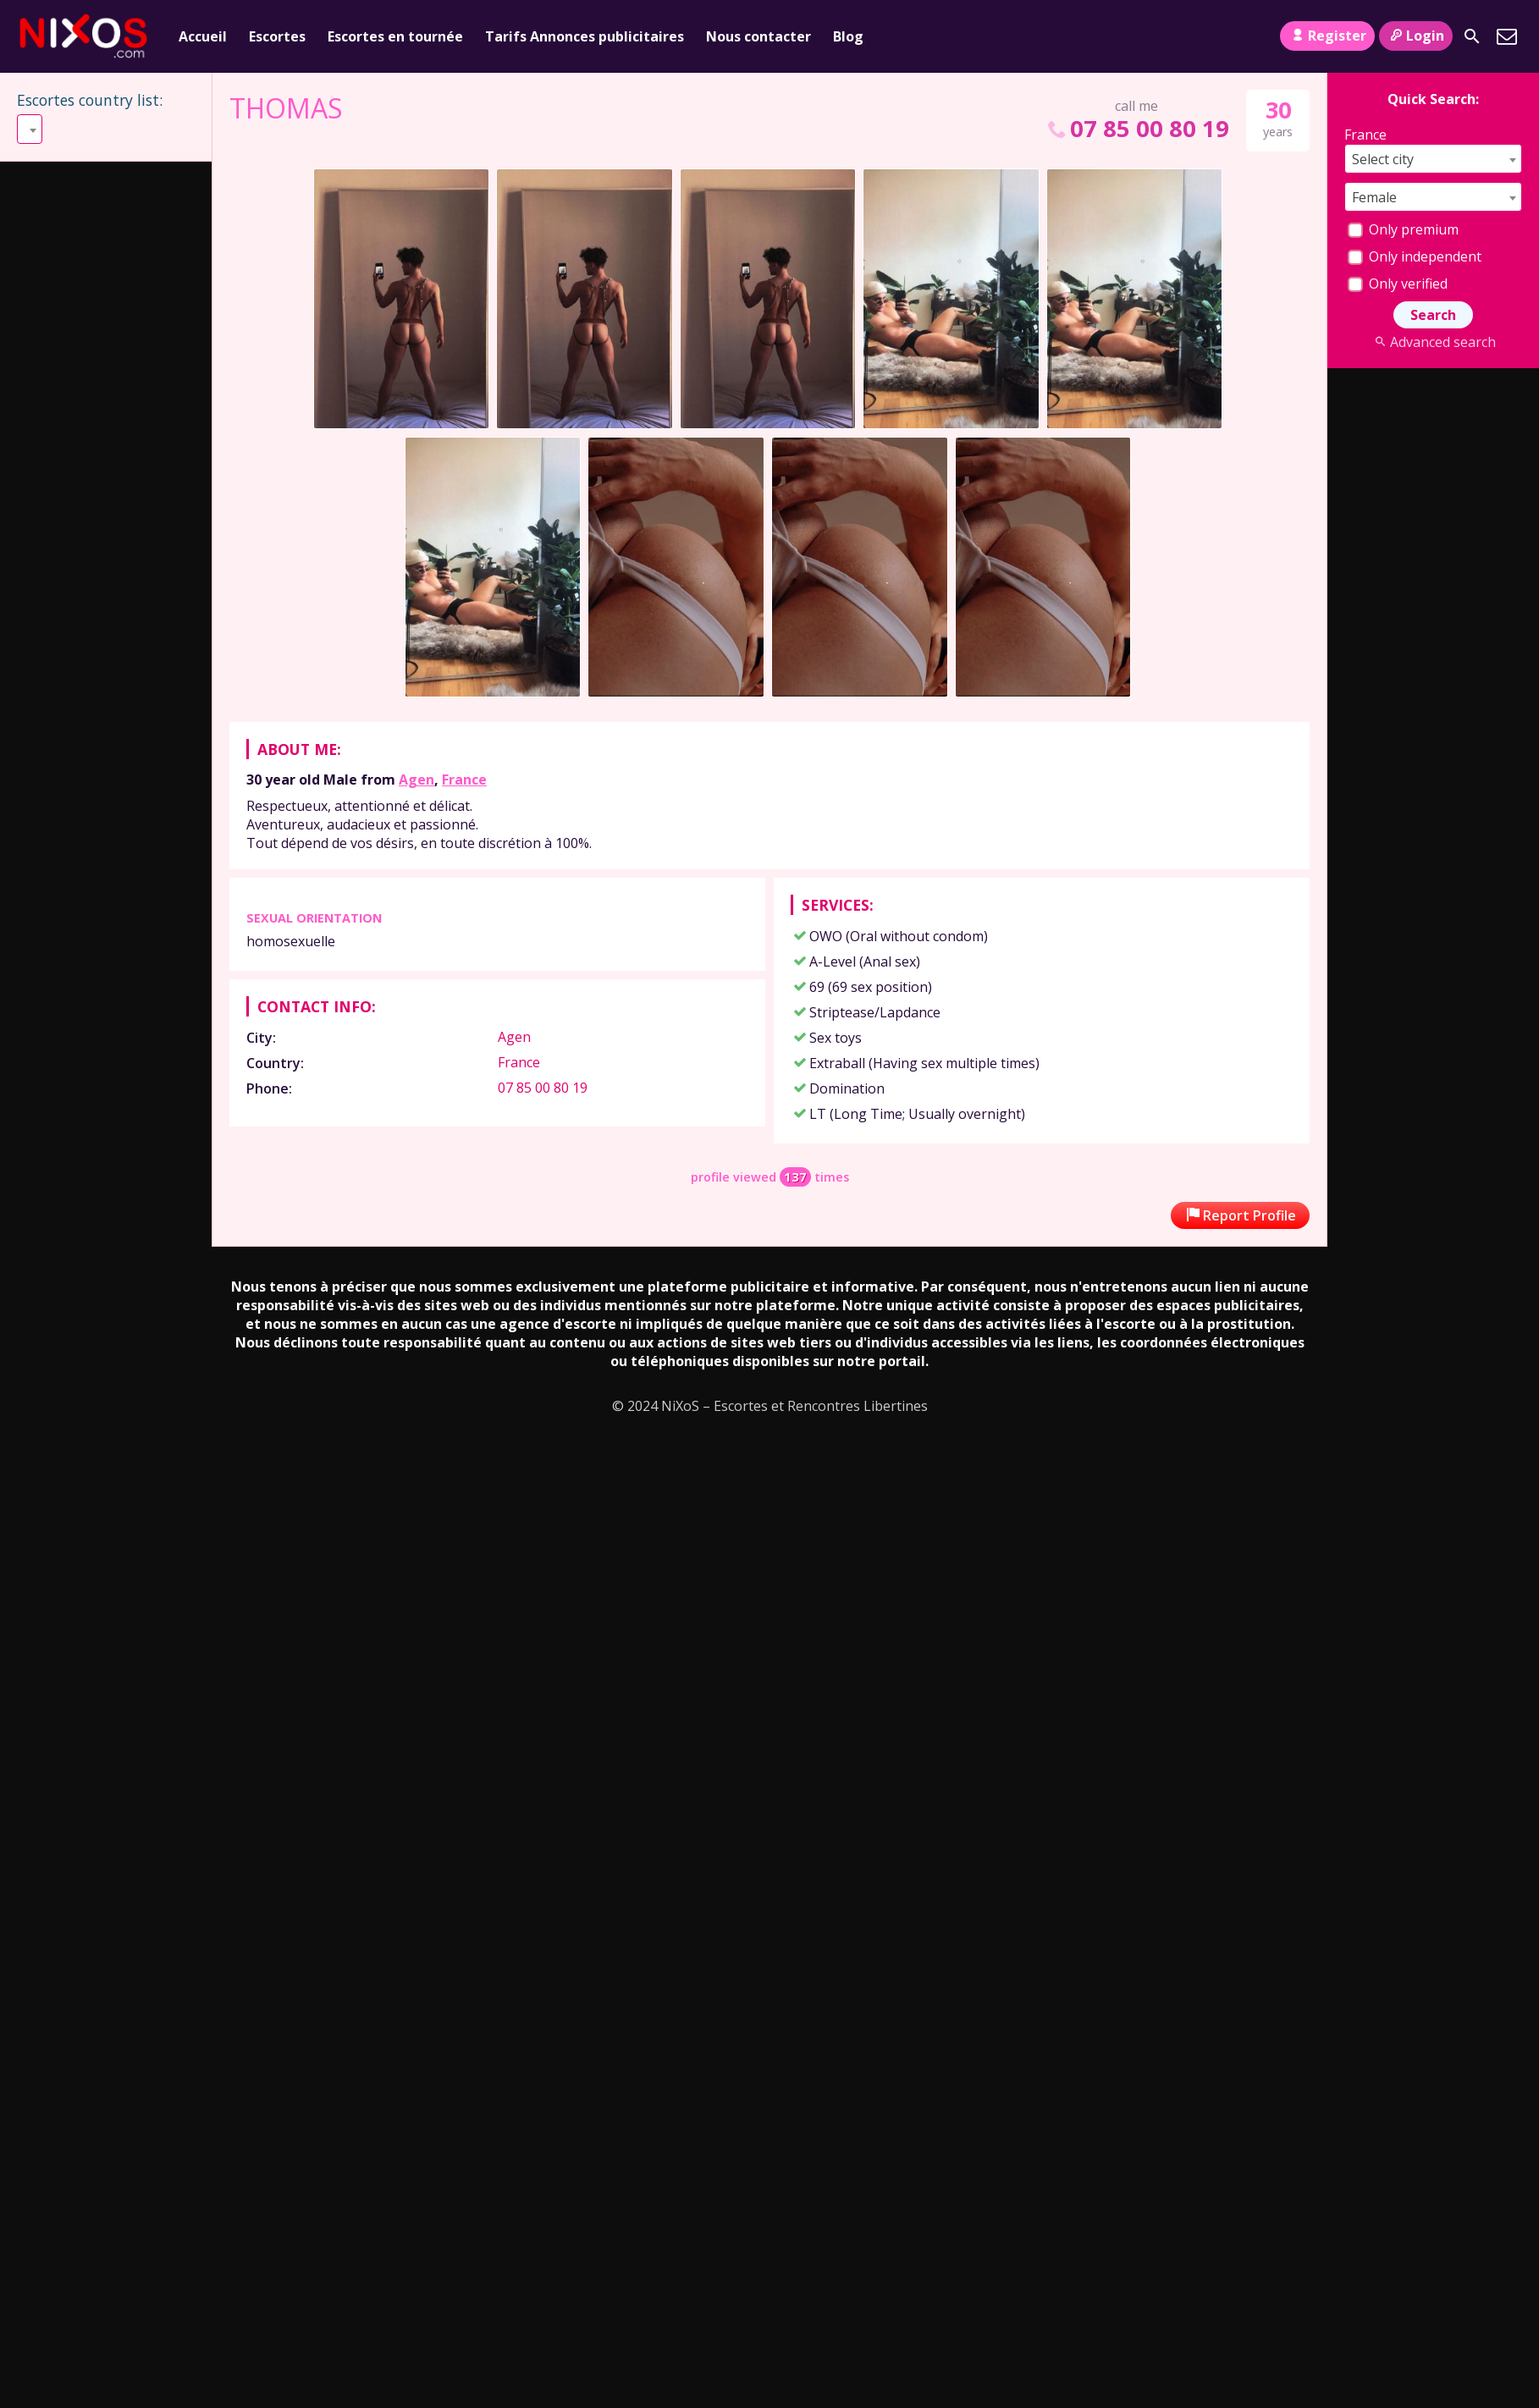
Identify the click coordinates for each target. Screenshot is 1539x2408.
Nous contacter (758, 36)
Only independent (1414, 256)
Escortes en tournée (395, 36)
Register (1326, 35)
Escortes (277, 36)
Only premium (1403, 229)
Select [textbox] (43, 129)
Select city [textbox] (1383, 159)
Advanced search (1433, 342)
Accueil (203, 36)
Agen (416, 779)
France (464, 779)
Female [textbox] (1374, 197)
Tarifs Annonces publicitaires (584, 36)
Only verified (1398, 283)
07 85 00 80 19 (1137, 128)
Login (1415, 35)
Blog (848, 36)
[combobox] (104, 129)
